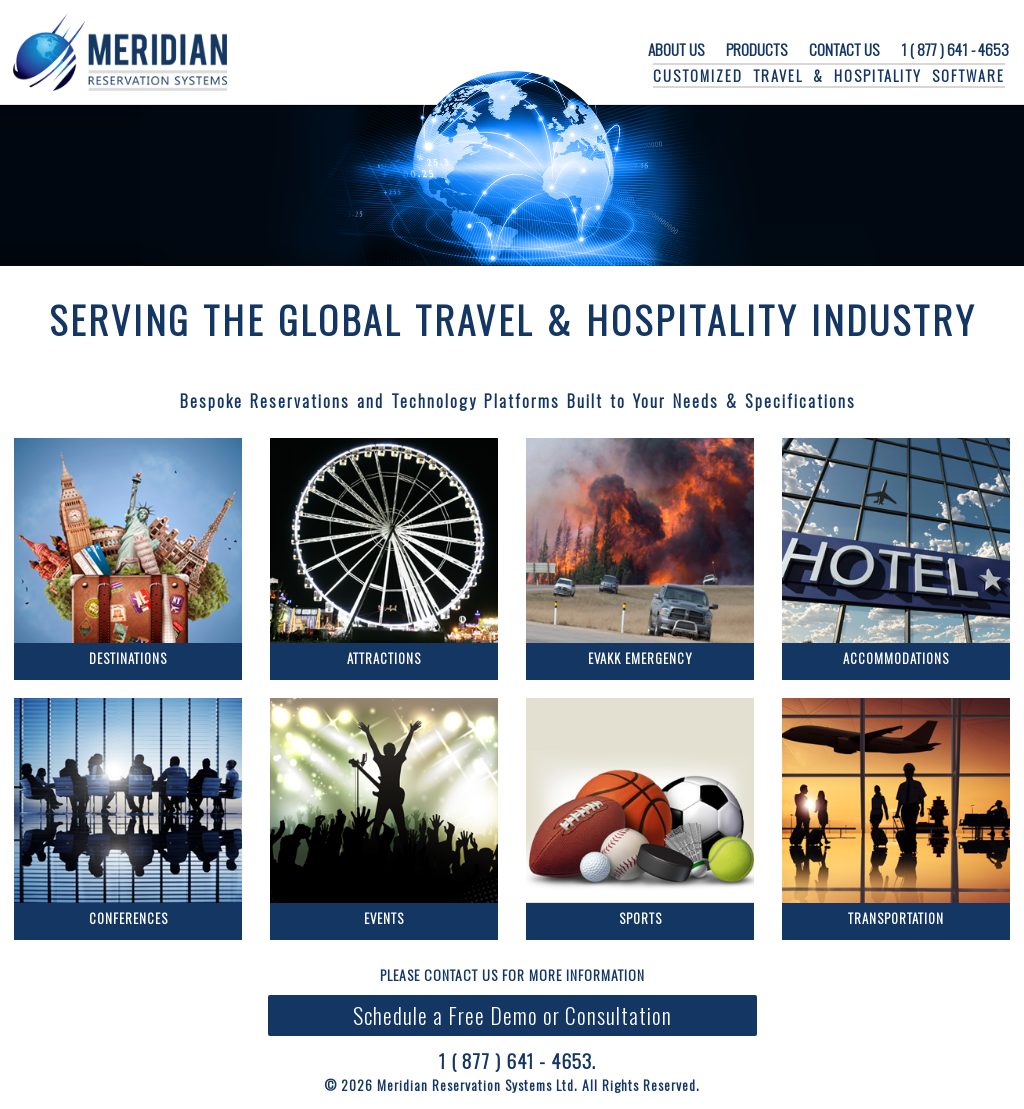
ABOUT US (676, 49)
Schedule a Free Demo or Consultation (512, 1015)
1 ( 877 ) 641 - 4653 (955, 49)
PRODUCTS (756, 49)
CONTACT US (844, 49)
